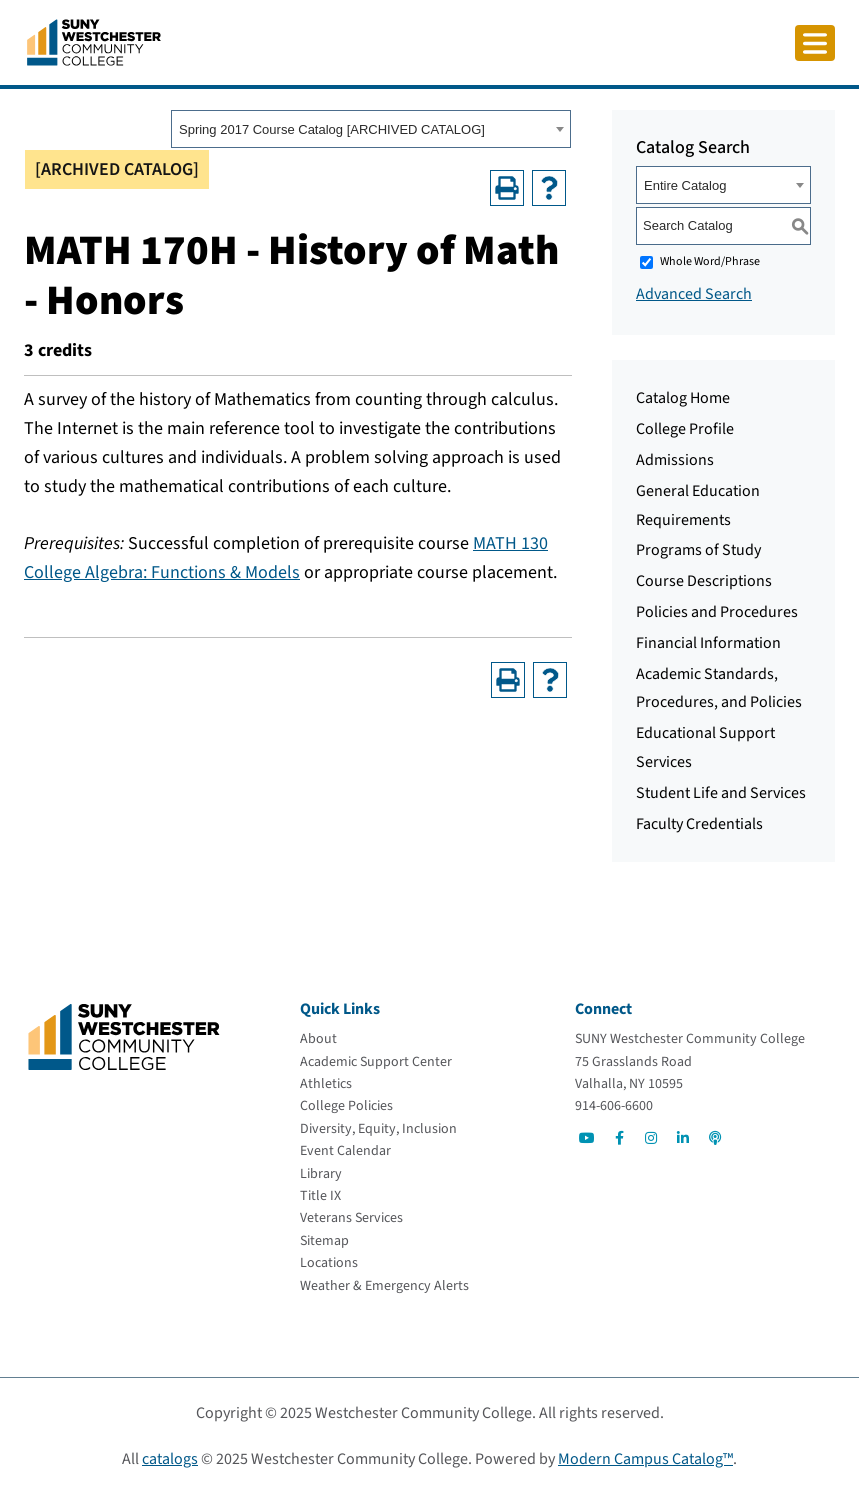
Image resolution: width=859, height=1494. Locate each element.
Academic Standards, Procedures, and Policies (719, 688)
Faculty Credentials (699, 824)
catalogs (170, 1459)
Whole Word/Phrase (710, 261)
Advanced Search (694, 294)
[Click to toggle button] (815, 43)
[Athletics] (326, 1084)
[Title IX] (320, 1196)
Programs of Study (698, 550)
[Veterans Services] (351, 1218)
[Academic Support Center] (376, 1062)
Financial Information (708, 643)
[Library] (321, 1174)
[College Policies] (346, 1106)
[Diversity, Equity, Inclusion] (378, 1129)
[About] (318, 1039)
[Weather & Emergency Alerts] (384, 1286)
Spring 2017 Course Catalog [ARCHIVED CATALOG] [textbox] (332, 129)
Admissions (675, 460)
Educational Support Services (705, 747)
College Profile (685, 429)
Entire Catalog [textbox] (685, 185)
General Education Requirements (698, 505)
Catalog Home (683, 398)
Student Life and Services (721, 793)
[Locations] (329, 1263)
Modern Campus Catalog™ (645, 1459)
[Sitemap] (324, 1241)
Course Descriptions (704, 581)
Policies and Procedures (717, 612)
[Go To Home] (94, 41)
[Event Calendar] (345, 1151)
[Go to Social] (587, 1138)
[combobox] (371, 129)
